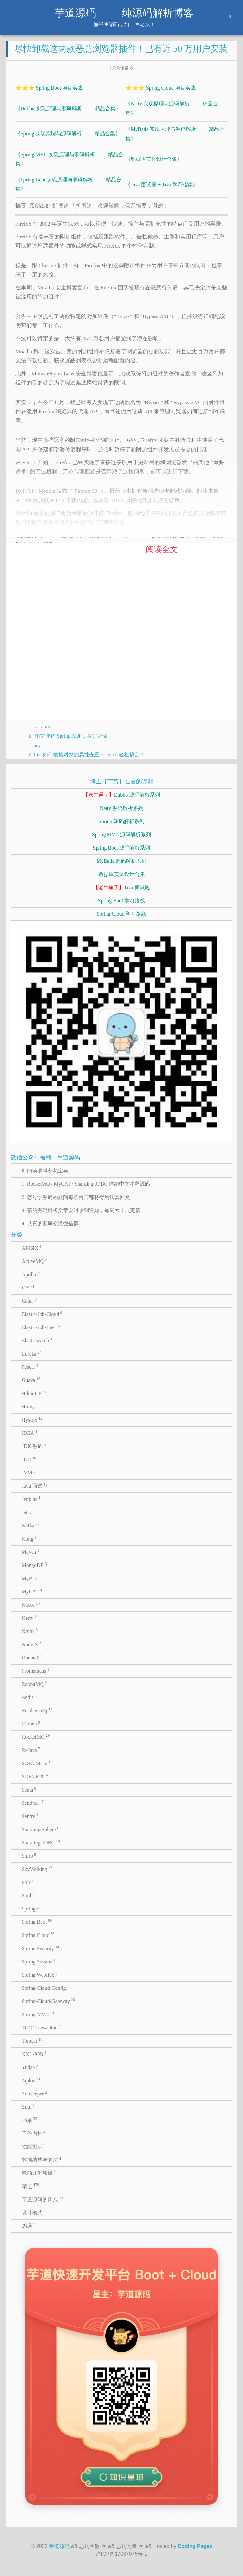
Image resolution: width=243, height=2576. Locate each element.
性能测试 (34, 2146)
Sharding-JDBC (41, 1842)
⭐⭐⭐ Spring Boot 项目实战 (49, 88)
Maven (30, 1551)
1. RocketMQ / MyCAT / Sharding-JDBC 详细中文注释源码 (86, 1184)
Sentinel (33, 1802)
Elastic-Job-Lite (41, 1327)
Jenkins (31, 1498)
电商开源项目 (39, 2172)
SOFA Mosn (36, 1763)
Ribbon (31, 1723)
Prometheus (35, 1670)
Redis (29, 1697)
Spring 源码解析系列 (121, 821)
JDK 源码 (34, 1446)
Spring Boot (37, 1921)
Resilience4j (37, 1710)
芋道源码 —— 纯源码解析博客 (124, 13)
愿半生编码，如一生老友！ (124, 24)
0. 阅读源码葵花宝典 (45, 1170)
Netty (30, 1617)
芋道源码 (59, 2546)
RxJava (31, 1749)
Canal (29, 1300)
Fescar (30, 1366)
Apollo (31, 1274)
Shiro (29, 1855)
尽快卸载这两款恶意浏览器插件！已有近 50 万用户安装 (121, 48)
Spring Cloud (38, 1934)
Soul (28, 1895)
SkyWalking (37, 1868)
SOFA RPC (35, 1776)
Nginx (30, 1631)
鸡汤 (28, 2225)
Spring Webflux (40, 1974)
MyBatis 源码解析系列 (121, 861)
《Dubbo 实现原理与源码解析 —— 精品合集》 (68, 108)
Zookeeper (34, 2093)
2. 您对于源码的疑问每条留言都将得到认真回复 (76, 1197)
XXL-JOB (34, 2053)
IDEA (29, 1432)
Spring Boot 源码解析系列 (121, 848)
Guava (31, 1379)
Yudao (30, 2067)
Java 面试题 (121, 887)
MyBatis (32, 1578)
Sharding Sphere (40, 1829)
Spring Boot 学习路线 (121, 900)
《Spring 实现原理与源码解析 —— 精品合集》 (68, 133)
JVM (28, 1472)
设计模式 (35, 2212)
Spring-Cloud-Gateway (48, 2001)
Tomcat (32, 2040)
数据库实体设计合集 (121, 874)
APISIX (32, 1247)
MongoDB (34, 1564)
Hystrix (32, 1419)
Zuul (28, 2106)
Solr (27, 1882)
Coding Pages (195, 2546)
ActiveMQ (34, 1261)
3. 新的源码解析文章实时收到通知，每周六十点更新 (81, 1210)
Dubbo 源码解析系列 (121, 795)
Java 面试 (35, 1485)
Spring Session (39, 1961)
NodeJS (31, 1644)
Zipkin (31, 2080)
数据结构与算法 (41, 2159)
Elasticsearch (37, 1340)
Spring (31, 1908)
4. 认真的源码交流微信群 (50, 1223)
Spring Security (40, 1948)
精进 (31, 2185)
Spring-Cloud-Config (45, 1987)
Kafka (31, 1525)
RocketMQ (36, 1736)
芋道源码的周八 (42, 2199)
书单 (29, 2119)
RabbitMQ (34, 1683)
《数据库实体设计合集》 (154, 159)
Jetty (28, 1512)
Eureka (32, 1353)
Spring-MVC (38, 2014)
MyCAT (32, 1591)
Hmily (30, 1406)
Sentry (30, 1816)
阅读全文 (162, 549)
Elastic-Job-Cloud (42, 1313)
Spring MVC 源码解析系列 (121, 834)
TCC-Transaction (41, 2027)
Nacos (31, 1604)
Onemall (32, 1657)
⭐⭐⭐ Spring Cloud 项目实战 (161, 88)
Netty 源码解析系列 (122, 808)
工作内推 (34, 2133)
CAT (28, 1287)
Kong (29, 1538)
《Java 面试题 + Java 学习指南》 (162, 184)
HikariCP (34, 1393)
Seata (29, 1789)
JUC (29, 1459)
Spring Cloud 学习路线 (121, 914)
